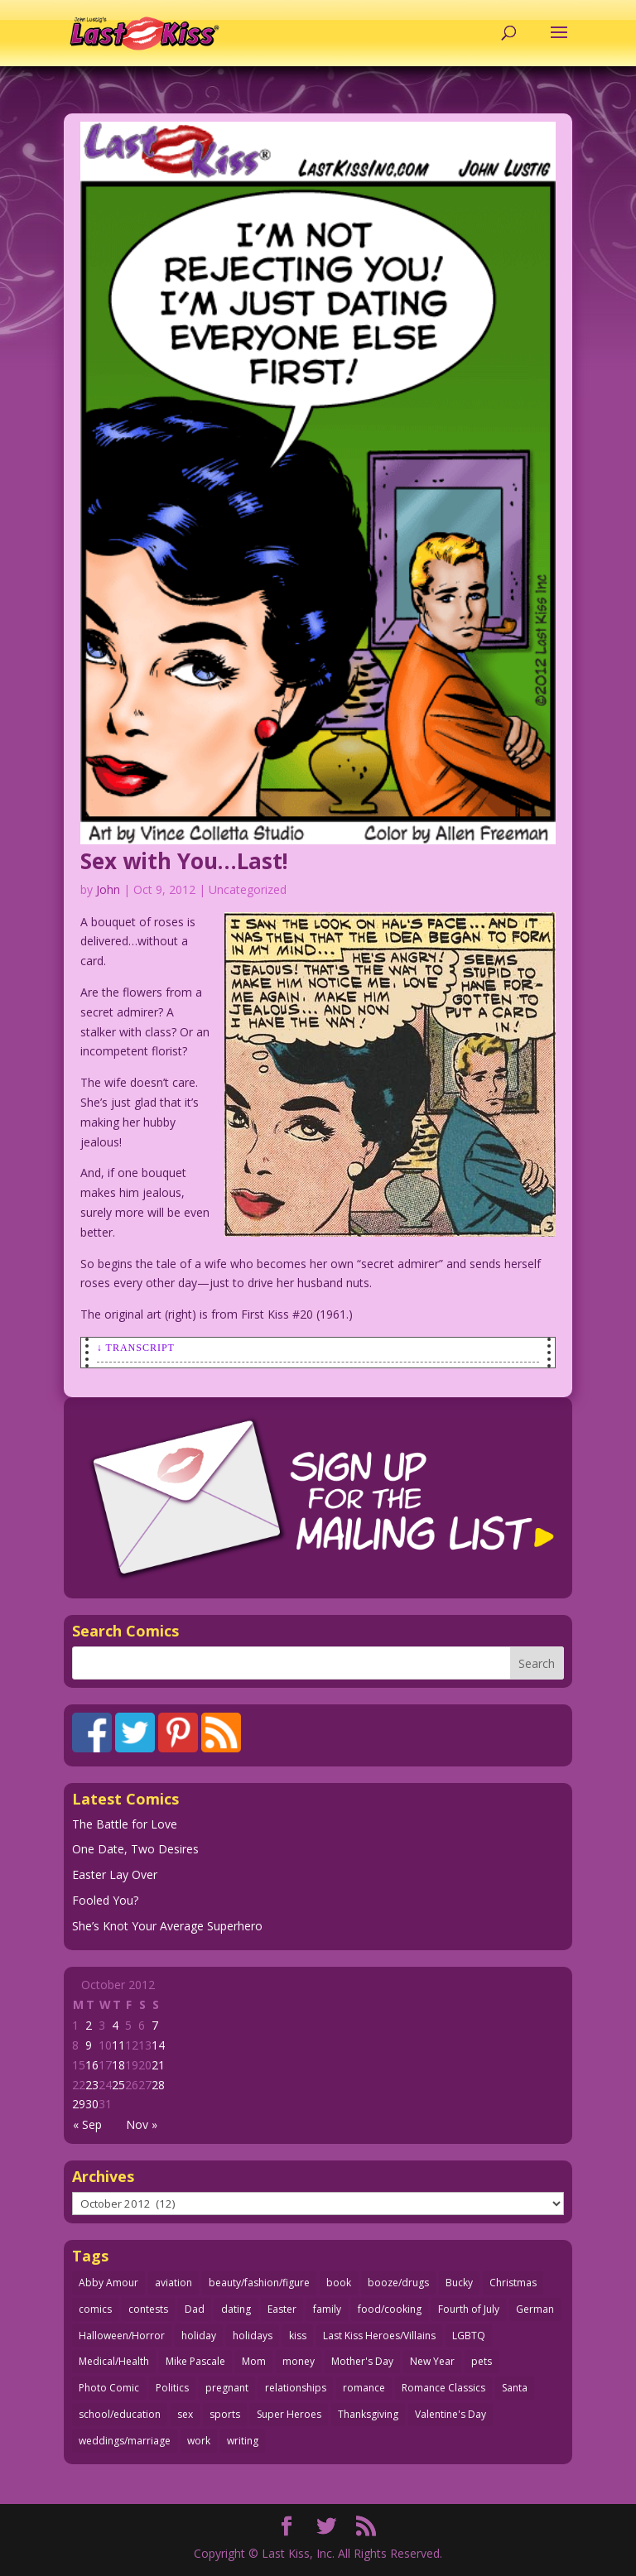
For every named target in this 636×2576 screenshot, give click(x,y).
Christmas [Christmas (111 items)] (513, 2283)
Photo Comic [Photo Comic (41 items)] (109, 2388)
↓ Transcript (136, 1347)
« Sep (87, 2124)
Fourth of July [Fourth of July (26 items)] (468, 2309)
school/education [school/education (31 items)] (120, 2414)
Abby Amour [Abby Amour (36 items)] (108, 2283)
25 (118, 2085)
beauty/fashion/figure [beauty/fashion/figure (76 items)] (259, 2283)
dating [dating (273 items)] (236, 2309)
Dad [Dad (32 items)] (195, 2309)
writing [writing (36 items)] (242, 2441)
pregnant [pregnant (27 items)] (226, 2388)
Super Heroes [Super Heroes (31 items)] (289, 2414)
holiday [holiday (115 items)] (198, 2335)
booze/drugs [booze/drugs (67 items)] (398, 2283)
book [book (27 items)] (338, 2283)
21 (158, 2065)
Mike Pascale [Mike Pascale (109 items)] (195, 2361)
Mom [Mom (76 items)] (254, 2361)
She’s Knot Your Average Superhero (167, 1926)
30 (92, 2104)
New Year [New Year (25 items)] (432, 2361)
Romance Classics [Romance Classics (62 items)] (443, 2388)
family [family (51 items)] (327, 2309)
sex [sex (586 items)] (185, 2414)
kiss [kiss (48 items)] (297, 2335)
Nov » (141, 2124)
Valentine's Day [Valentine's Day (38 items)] (450, 2414)
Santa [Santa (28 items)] (515, 2388)
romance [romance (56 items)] (364, 2388)
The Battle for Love (124, 1824)
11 (118, 2045)
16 (92, 2065)
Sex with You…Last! (184, 861)
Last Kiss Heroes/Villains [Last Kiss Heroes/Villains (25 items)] (379, 2335)
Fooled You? (105, 1900)
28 (158, 2085)
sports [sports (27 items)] (225, 2414)
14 (158, 2045)
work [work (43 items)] (198, 2441)
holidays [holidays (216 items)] (252, 2335)
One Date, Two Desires (135, 1849)
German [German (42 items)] (535, 2309)
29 (78, 2104)
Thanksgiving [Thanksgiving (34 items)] (368, 2414)
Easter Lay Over (114, 1874)
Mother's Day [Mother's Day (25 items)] (362, 2361)
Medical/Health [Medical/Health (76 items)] (114, 2361)
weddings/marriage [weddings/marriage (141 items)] (125, 2441)
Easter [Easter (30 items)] (281, 2309)
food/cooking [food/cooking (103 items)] (390, 2309)
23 (92, 2085)
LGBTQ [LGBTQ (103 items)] (468, 2335)
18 (118, 2065)
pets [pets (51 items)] (481, 2361)
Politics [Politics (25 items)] (172, 2388)
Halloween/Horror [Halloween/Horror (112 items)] (122, 2335)
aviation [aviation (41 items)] (173, 2283)
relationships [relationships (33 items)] (295, 2388)
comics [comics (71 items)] (95, 2309)
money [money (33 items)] (298, 2361)
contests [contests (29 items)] (148, 2309)
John (108, 889)
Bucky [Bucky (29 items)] (459, 2283)
